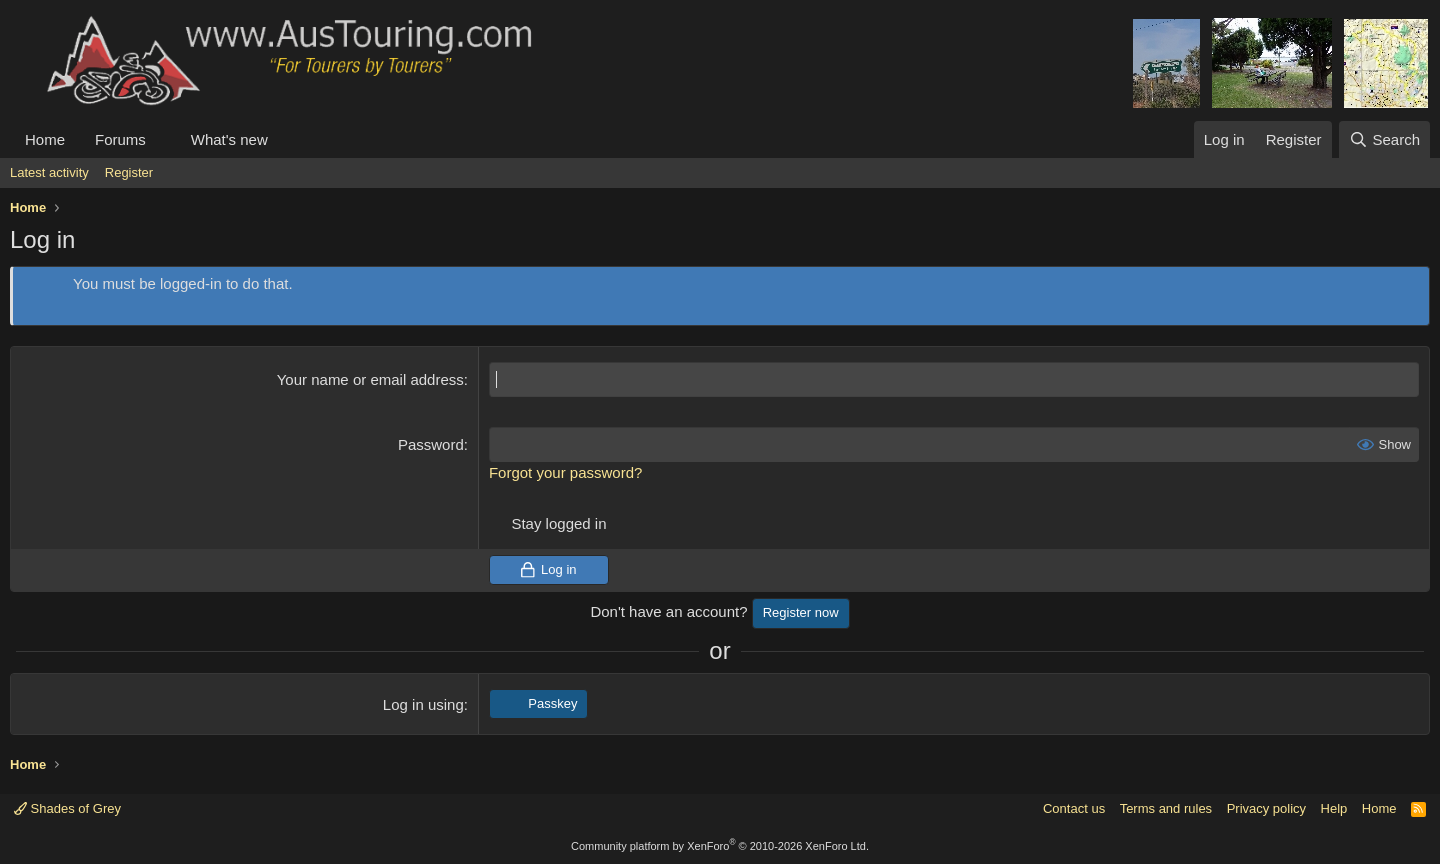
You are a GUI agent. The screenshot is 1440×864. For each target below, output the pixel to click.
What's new (229, 139)
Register (129, 172)
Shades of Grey (67, 808)
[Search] (1384, 139)
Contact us (1074, 808)
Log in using (423, 704)
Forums (120, 139)
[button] (162, 139)
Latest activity (49, 172)
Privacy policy (1266, 808)
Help (1334, 808)
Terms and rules (1166, 808)
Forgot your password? (565, 472)
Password (431, 444)
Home (45, 139)
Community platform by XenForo (720, 846)
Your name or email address (370, 379)
